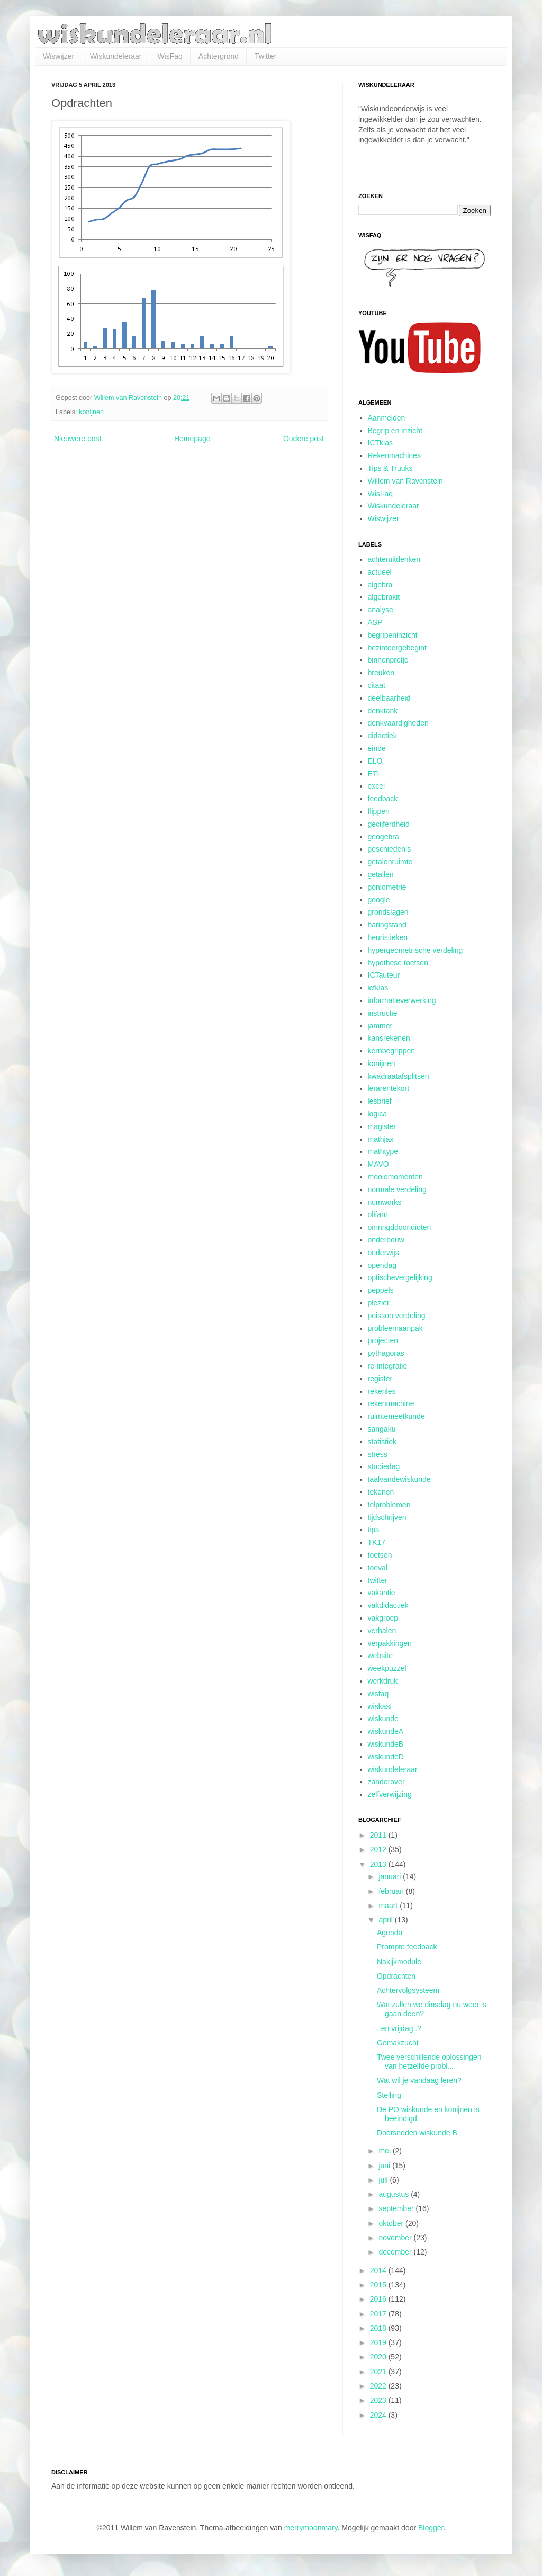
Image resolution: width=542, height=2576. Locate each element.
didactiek (382, 735)
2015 (379, 2284)
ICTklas (380, 443)
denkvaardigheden (398, 723)
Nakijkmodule (399, 1961)
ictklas (378, 987)
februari (391, 1891)
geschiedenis (389, 849)
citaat (376, 685)
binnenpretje (388, 660)
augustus (394, 2194)
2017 (379, 2314)
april (386, 1920)
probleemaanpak (395, 1328)
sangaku (382, 1429)
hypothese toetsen (398, 963)
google (379, 900)
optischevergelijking (400, 1277)
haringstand (387, 924)
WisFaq (169, 56)
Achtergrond (218, 56)
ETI (374, 774)
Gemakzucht (398, 2042)
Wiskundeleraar (115, 56)
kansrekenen (389, 1038)
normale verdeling (397, 1189)
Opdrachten (396, 1976)
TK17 (376, 1542)
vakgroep (383, 1618)
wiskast (380, 1706)
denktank (383, 710)
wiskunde (383, 1718)
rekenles (382, 1391)
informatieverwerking (402, 1000)
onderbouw (386, 1240)
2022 (379, 2386)
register (380, 1378)
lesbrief (380, 1101)
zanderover (386, 1781)
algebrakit (384, 597)
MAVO (378, 1164)
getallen (381, 874)
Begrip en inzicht (395, 430)
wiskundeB (386, 1744)
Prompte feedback (407, 1947)
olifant (377, 1214)
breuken (381, 672)
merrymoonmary (311, 2528)
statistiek (382, 1441)
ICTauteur (384, 975)
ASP (375, 622)
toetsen (380, 1555)
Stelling (389, 2095)
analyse (380, 609)
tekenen (381, 1492)
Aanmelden (386, 418)
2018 (379, 2328)
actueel (380, 572)
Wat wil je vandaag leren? (419, 2080)
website (380, 1655)
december (395, 2252)
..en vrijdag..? (399, 2028)
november (395, 2237)
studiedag (384, 1466)
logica (377, 1114)
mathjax (381, 1139)
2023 (379, 2400)
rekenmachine (391, 1403)
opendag (382, 1265)
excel (376, 786)
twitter (377, 1580)
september (396, 2208)
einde (377, 748)
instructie (383, 1013)
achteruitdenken (394, 559)
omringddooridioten (399, 1227)
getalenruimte (390, 861)
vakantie (381, 1592)
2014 (379, 2270)
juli (384, 2180)
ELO (375, 761)
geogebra (383, 837)
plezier (379, 1303)
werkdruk (383, 1681)
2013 (379, 1864)
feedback (383, 798)
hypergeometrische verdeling (415, 950)
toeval (377, 1567)
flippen (379, 811)
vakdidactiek (388, 1605)
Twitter (265, 56)
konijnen (91, 412)
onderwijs (383, 1252)
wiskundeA (386, 1731)
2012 (379, 1849)
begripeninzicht (393, 635)
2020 (379, 2357)
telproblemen (389, 1504)
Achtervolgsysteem (408, 1990)
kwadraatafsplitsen (398, 1076)
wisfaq (378, 1693)
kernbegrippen (391, 1050)
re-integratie (388, 1366)
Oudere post (303, 438)
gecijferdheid (389, 824)
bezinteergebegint (397, 647)
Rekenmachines (394, 455)
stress (377, 1454)
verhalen (382, 1630)
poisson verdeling (397, 1315)
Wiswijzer (58, 56)
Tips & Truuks (390, 468)
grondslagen (388, 912)
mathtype (383, 1151)
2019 (379, 2342)
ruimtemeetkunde (396, 1416)
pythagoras (386, 1353)
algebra (380, 584)
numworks (385, 1202)
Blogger (430, 2528)
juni (385, 2165)
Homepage (192, 438)
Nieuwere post (78, 438)
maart (389, 1905)
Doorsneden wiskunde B (417, 2132)
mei (385, 2150)
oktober (391, 2223)
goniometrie (387, 887)
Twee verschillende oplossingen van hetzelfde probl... (429, 2061)
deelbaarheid (389, 698)
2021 (379, 2371)
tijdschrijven (387, 1517)
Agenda (389, 1932)
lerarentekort (389, 1088)
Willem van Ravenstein (405, 481)
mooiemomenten (395, 1177)
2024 (379, 2415)
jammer (380, 1026)
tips (374, 1529)
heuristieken (388, 937)
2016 (379, 2299)
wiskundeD (386, 1756)
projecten (383, 1340)
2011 (379, 1835)
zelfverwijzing (390, 1794)
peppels (381, 1290)
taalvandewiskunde (399, 1479)
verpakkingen (390, 1643)
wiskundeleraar (393, 1769)
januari (390, 1876)
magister (382, 1126)
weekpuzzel (387, 1668)
